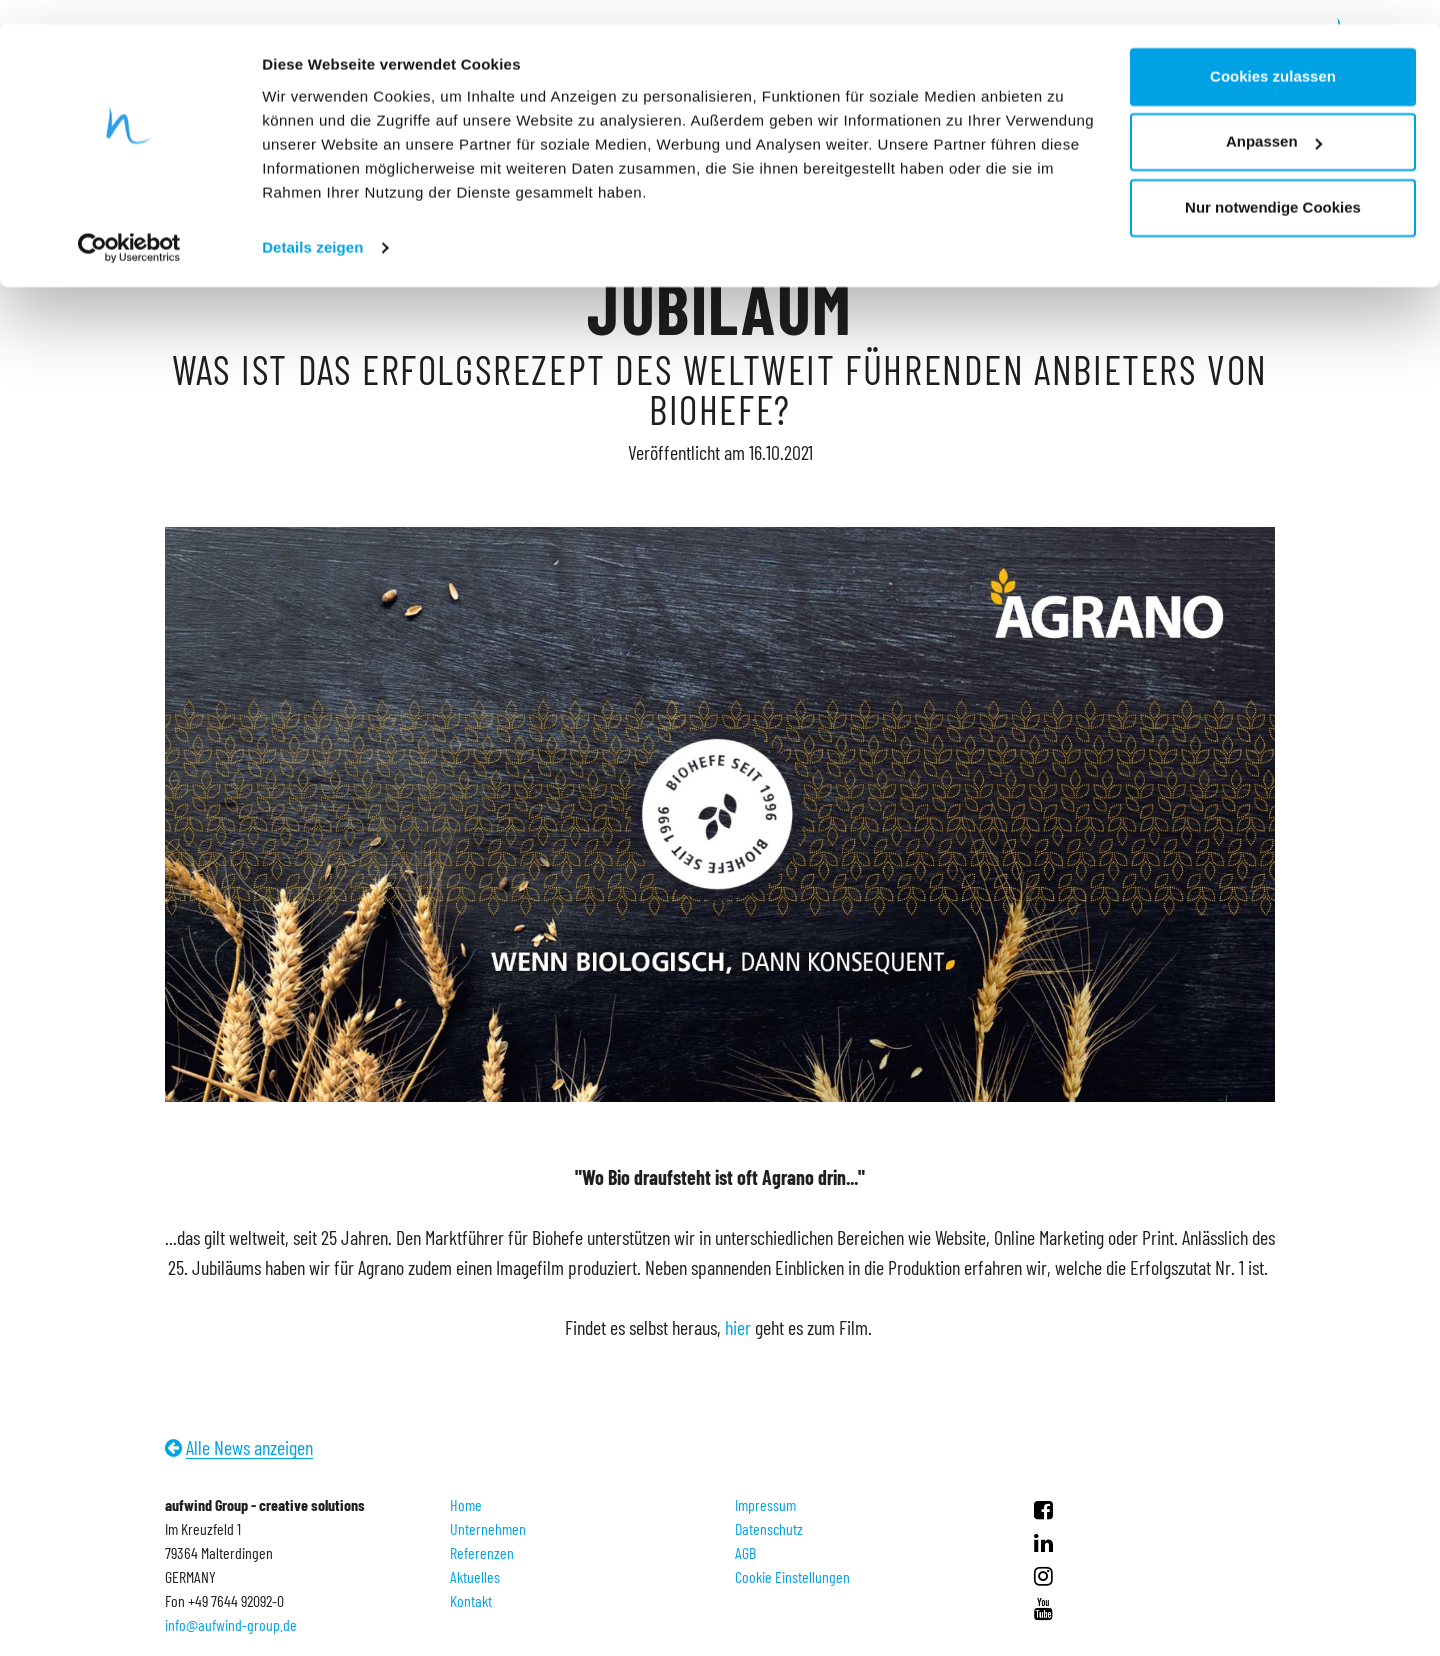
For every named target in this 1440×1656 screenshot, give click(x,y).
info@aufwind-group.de (231, 1624)
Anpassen (1274, 118)
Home (466, 1504)
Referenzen (482, 1552)
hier (738, 1327)
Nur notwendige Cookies (1273, 183)
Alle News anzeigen (249, 1447)
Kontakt (471, 1600)
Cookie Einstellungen (792, 1576)
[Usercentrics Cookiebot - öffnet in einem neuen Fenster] (129, 224)
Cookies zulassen (1273, 52)
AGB (745, 1552)
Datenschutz (769, 1528)
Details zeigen (312, 223)
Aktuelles (475, 1576)
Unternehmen (488, 1528)
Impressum (765, 1504)
